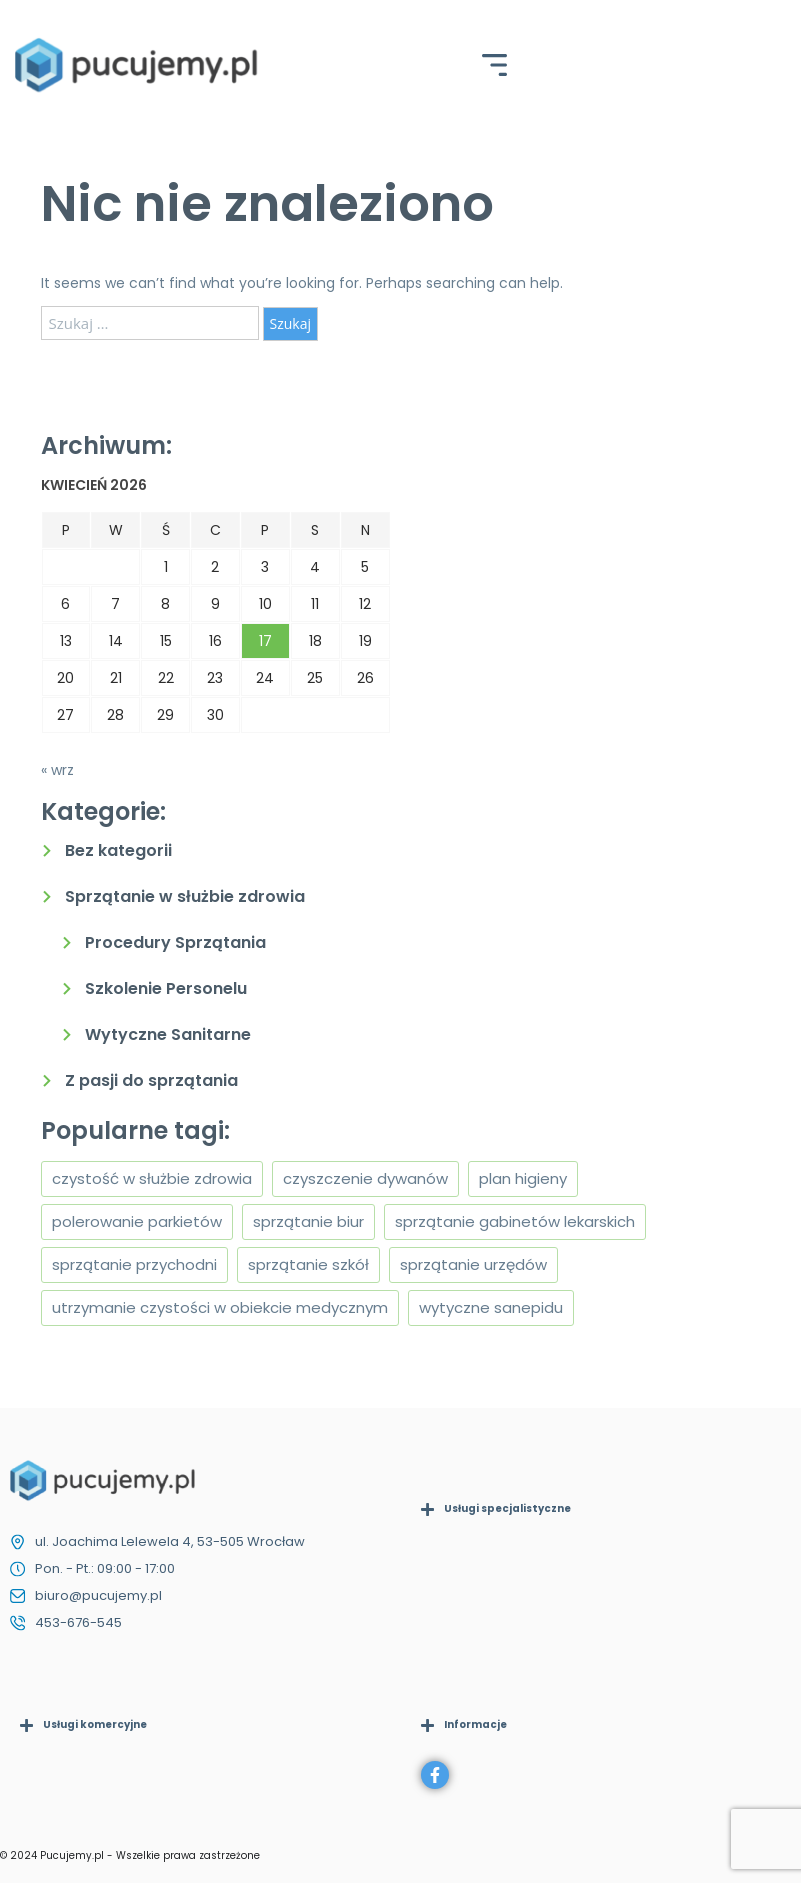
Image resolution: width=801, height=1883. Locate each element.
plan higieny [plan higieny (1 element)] (523, 1178)
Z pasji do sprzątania (151, 1080)
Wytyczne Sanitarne (168, 1034)
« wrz (57, 770)
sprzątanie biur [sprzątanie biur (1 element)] (308, 1221)
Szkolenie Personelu (166, 988)
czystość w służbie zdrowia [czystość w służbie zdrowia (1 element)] (152, 1178)
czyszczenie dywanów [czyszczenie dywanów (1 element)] (365, 1178)
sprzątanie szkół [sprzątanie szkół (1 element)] (308, 1264)
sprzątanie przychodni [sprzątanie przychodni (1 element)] (134, 1264)
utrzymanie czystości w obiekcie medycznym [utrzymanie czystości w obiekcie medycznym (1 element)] (220, 1307)
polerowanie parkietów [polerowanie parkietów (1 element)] (137, 1221)
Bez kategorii (118, 850)
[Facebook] (435, 1775)
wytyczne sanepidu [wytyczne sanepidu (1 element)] (491, 1307)
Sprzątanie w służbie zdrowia (185, 896)
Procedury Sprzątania (175, 942)
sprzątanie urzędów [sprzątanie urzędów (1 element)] (473, 1264)
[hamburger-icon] (494, 67)
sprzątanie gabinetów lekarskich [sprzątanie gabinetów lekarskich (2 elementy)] (515, 1221)
